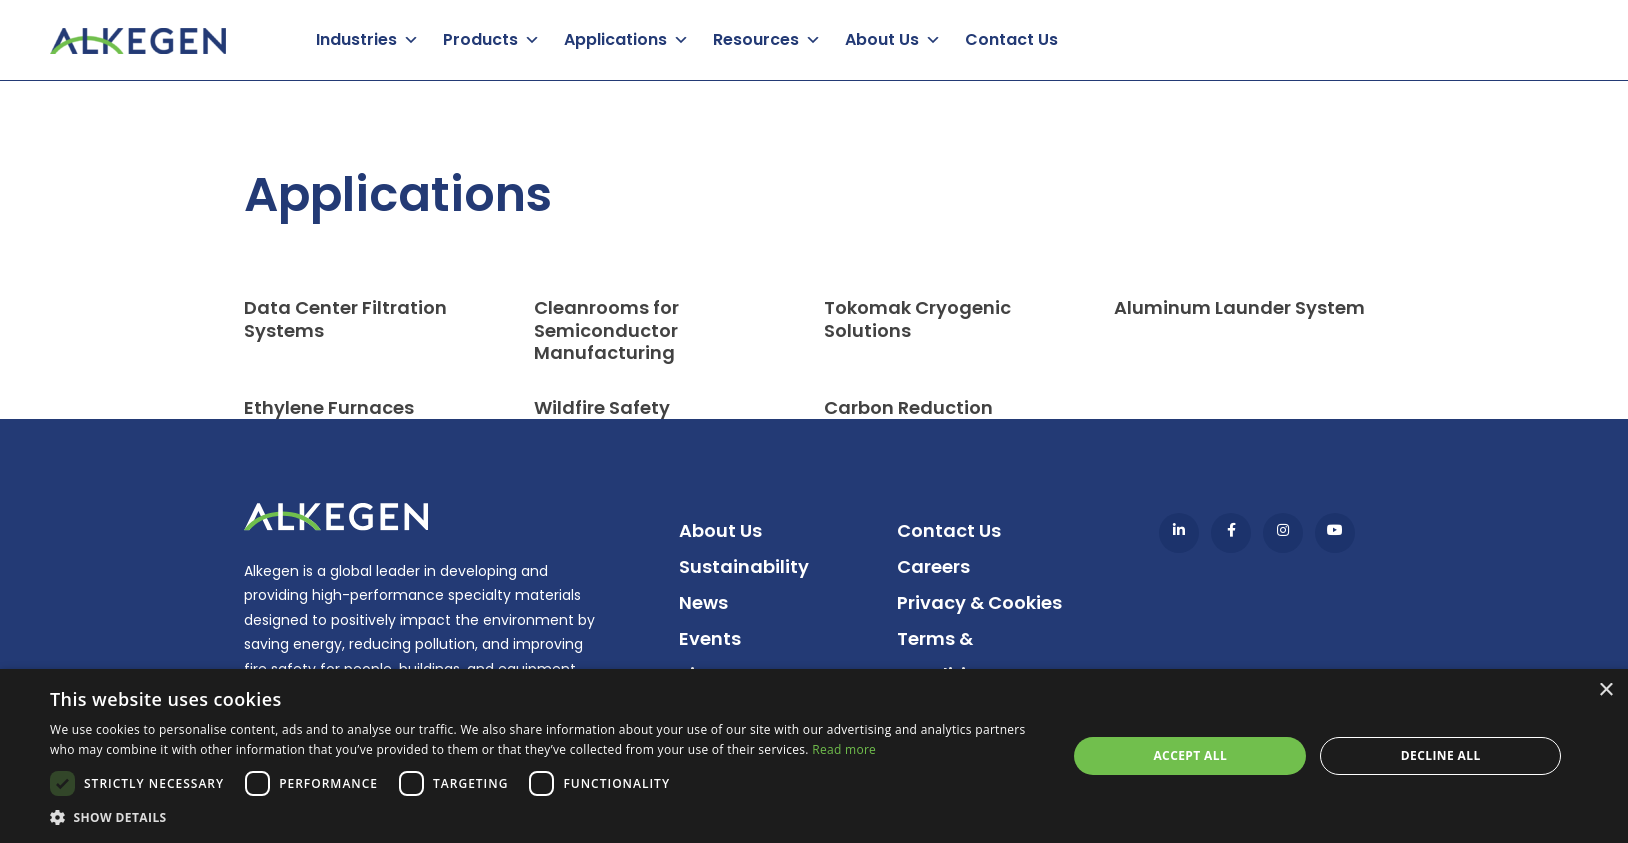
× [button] (1605, 690)
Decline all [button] (1441, 755)
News (703, 602)
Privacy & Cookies (979, 602)
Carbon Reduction (908, 407)
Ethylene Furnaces (329, 407)
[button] (543, 817)
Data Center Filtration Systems (345, 319)
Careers (933, 566)
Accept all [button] (1190, 755)
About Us (720, 530)
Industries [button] (356, 39)
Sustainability (744, 566)
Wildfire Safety (602, 407)
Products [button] (480, 39)
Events (710, 638)
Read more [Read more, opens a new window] (844, 749)
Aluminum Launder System (1239, 307)
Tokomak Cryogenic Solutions (917, 319)
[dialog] (814, 756)
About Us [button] (882, 39)
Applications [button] (615, 39)
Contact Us (1011, 39)
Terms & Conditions (948, 656)
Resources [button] (756, 39)
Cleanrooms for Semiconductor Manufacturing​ (606, 330)
